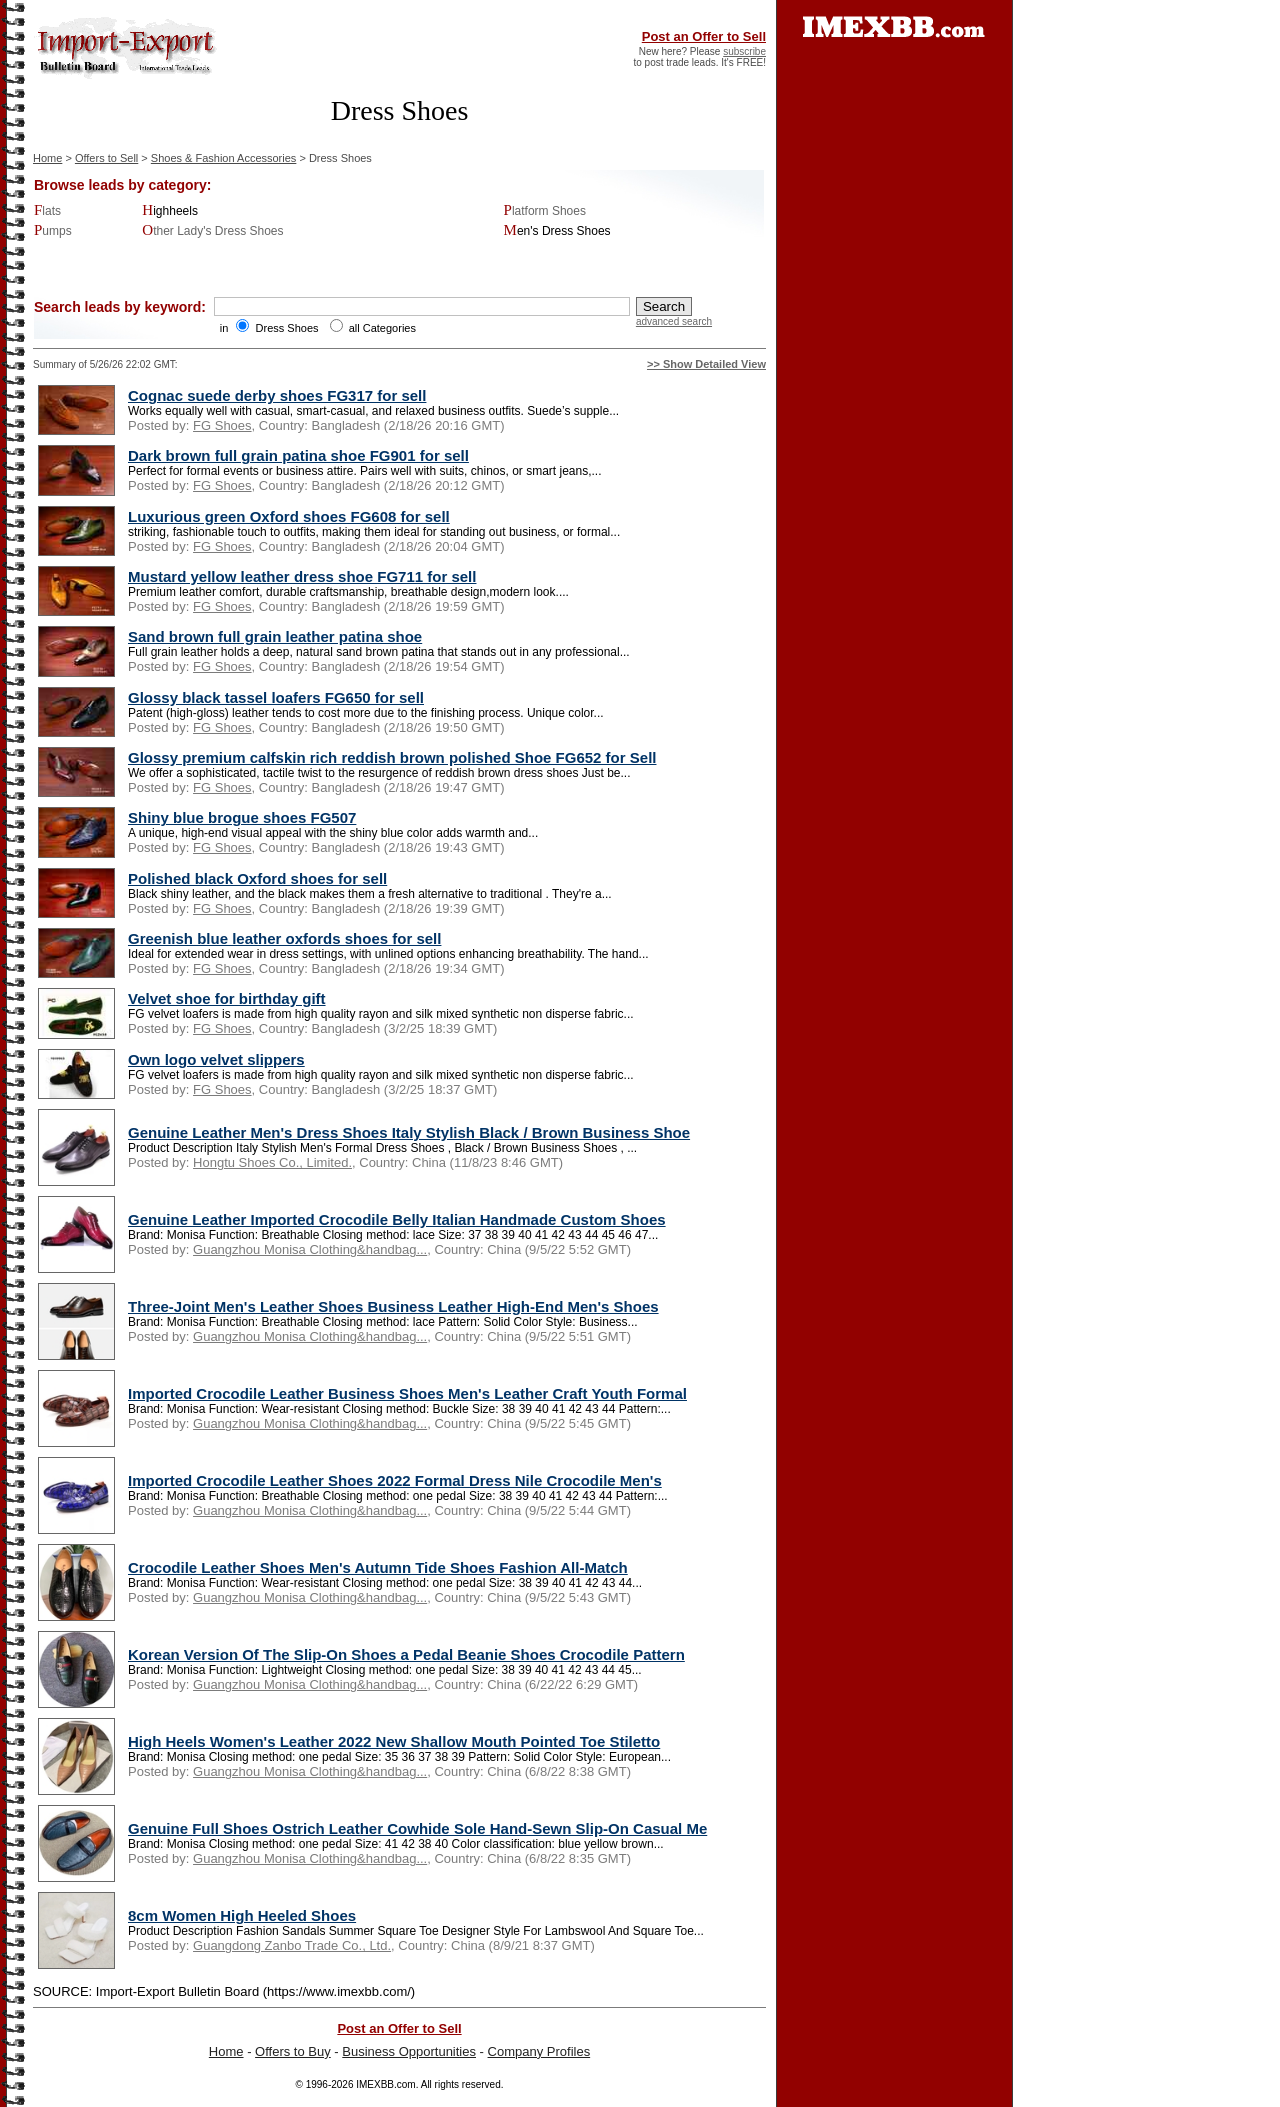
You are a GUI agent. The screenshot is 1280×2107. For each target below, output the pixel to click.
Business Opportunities (409, 2051)
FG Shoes (222, 425)
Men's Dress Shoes (557, 231)
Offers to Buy (293, 2051)
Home (47, 158)
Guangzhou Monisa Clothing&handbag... (310, 1249)
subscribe (744, 51)
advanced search (674, 321)
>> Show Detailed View (706, 364)
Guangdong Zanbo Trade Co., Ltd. (292, 1945)
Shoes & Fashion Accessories (224, 158)
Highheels (170, 211)
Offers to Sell (106, 158)
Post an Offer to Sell (704, 36)
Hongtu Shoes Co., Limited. (272, 1162)
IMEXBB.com (385, 2084)
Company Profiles (539, 2051)
